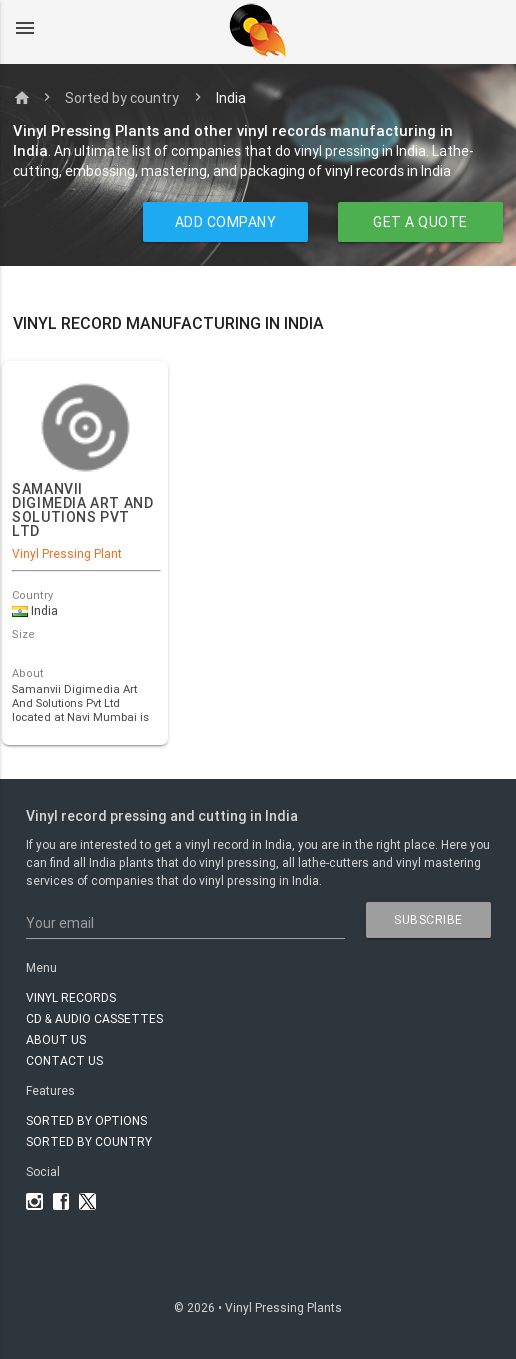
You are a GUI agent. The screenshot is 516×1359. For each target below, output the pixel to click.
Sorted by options (86, 1120)
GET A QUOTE (420, 222)
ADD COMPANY (226, 222)
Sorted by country (122, 98)
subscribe (428, 919)
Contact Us (64, 1060)
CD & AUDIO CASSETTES (94, 1018)
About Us (56, 1039)
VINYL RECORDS (71, 997)
